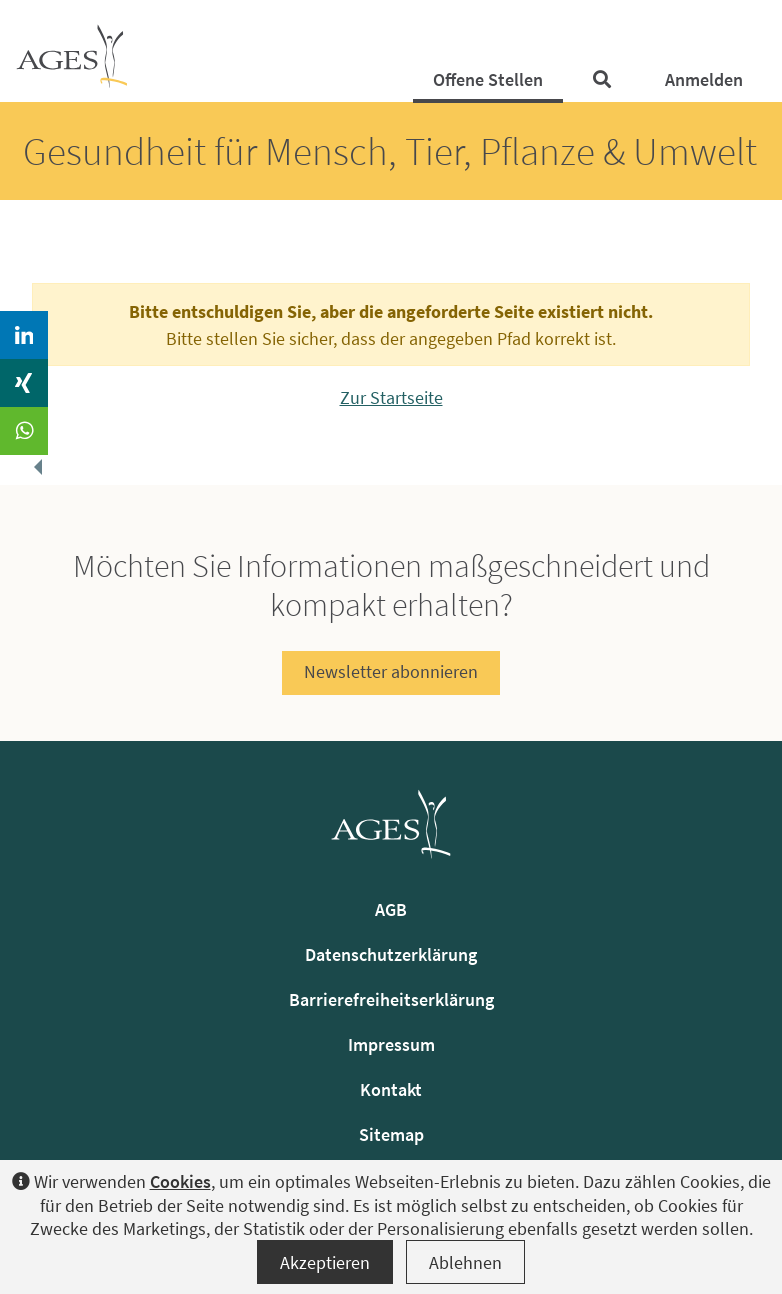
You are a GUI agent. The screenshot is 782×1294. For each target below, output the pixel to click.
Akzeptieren (325, 1262)
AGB (391, 909)
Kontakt (391, 1089)
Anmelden (704, 79)
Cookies (180, 1181)
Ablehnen (465, 1262)
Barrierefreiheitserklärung (391, 999)
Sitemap (391, 1134)
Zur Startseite (391, 397)
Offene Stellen (488, 79)
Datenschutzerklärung (391, 954)
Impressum (391, 1044)
